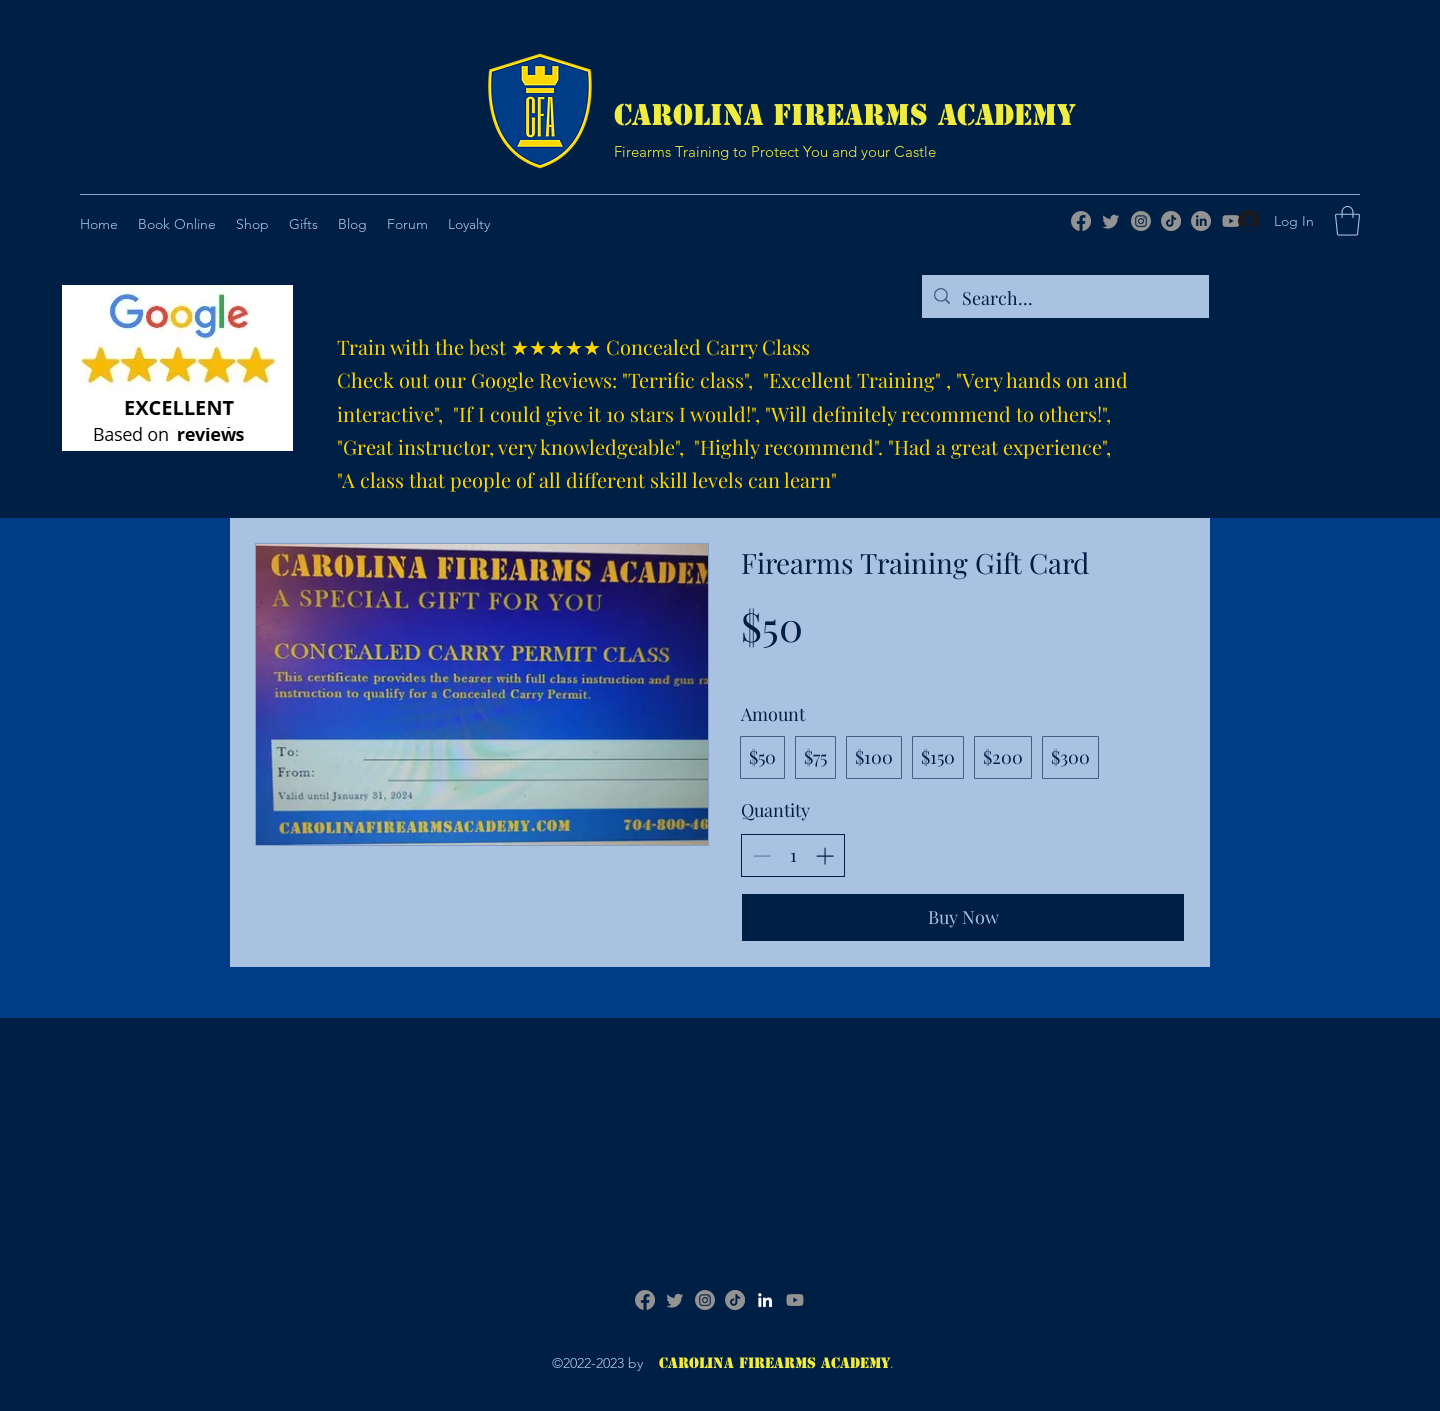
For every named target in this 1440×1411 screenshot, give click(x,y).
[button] (303, 224)
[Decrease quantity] (761, 855)
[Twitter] (1111, 221)
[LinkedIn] (1201, 221)
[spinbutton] (793, 855)
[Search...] (1064, 299)
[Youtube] (795, 1300)
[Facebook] (1081, 221)
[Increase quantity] (824, 855)
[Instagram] (1141, 221)
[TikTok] (1171, 221)
